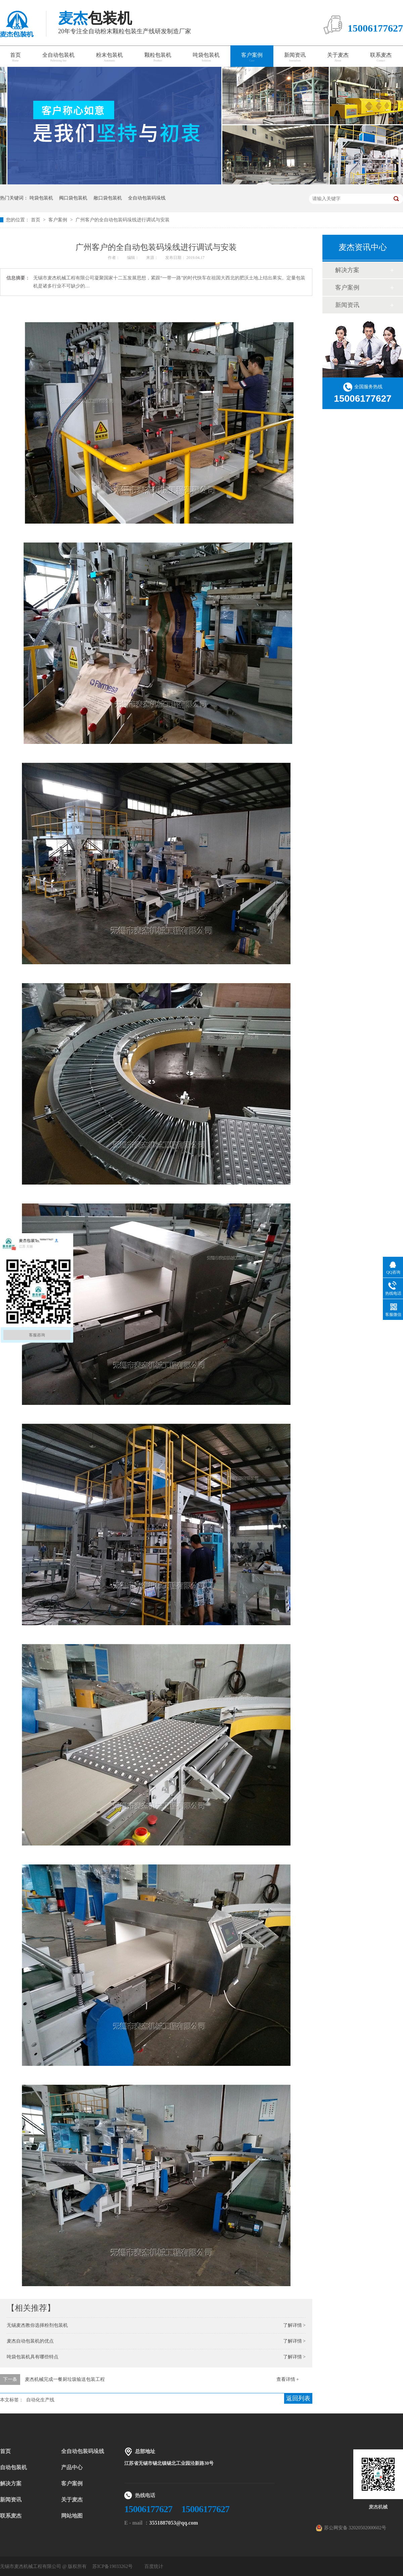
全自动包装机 (58, 57)
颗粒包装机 (157, 57)
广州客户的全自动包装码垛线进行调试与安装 (123, 219)
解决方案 (347, 270)
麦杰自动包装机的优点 (30, 2341)
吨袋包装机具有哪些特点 (32, 2356)
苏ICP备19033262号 (112, 2566)
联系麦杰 (381, 57)
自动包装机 (13, 2467)
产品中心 (72, 2467)
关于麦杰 (338, 57)
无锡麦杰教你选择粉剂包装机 (37, 2325)
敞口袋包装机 (108, 198)
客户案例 (252, 57)
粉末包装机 (109, 57)
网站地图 (72, 2516)
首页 (36, 219)
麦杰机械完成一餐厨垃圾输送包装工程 (65, 2379)
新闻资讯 (295, 57)
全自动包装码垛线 (147, 198)
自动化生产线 (40, 2399)
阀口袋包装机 (73, 198)
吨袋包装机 (206, 57)
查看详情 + (287, 2379)
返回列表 (298, 2398)
